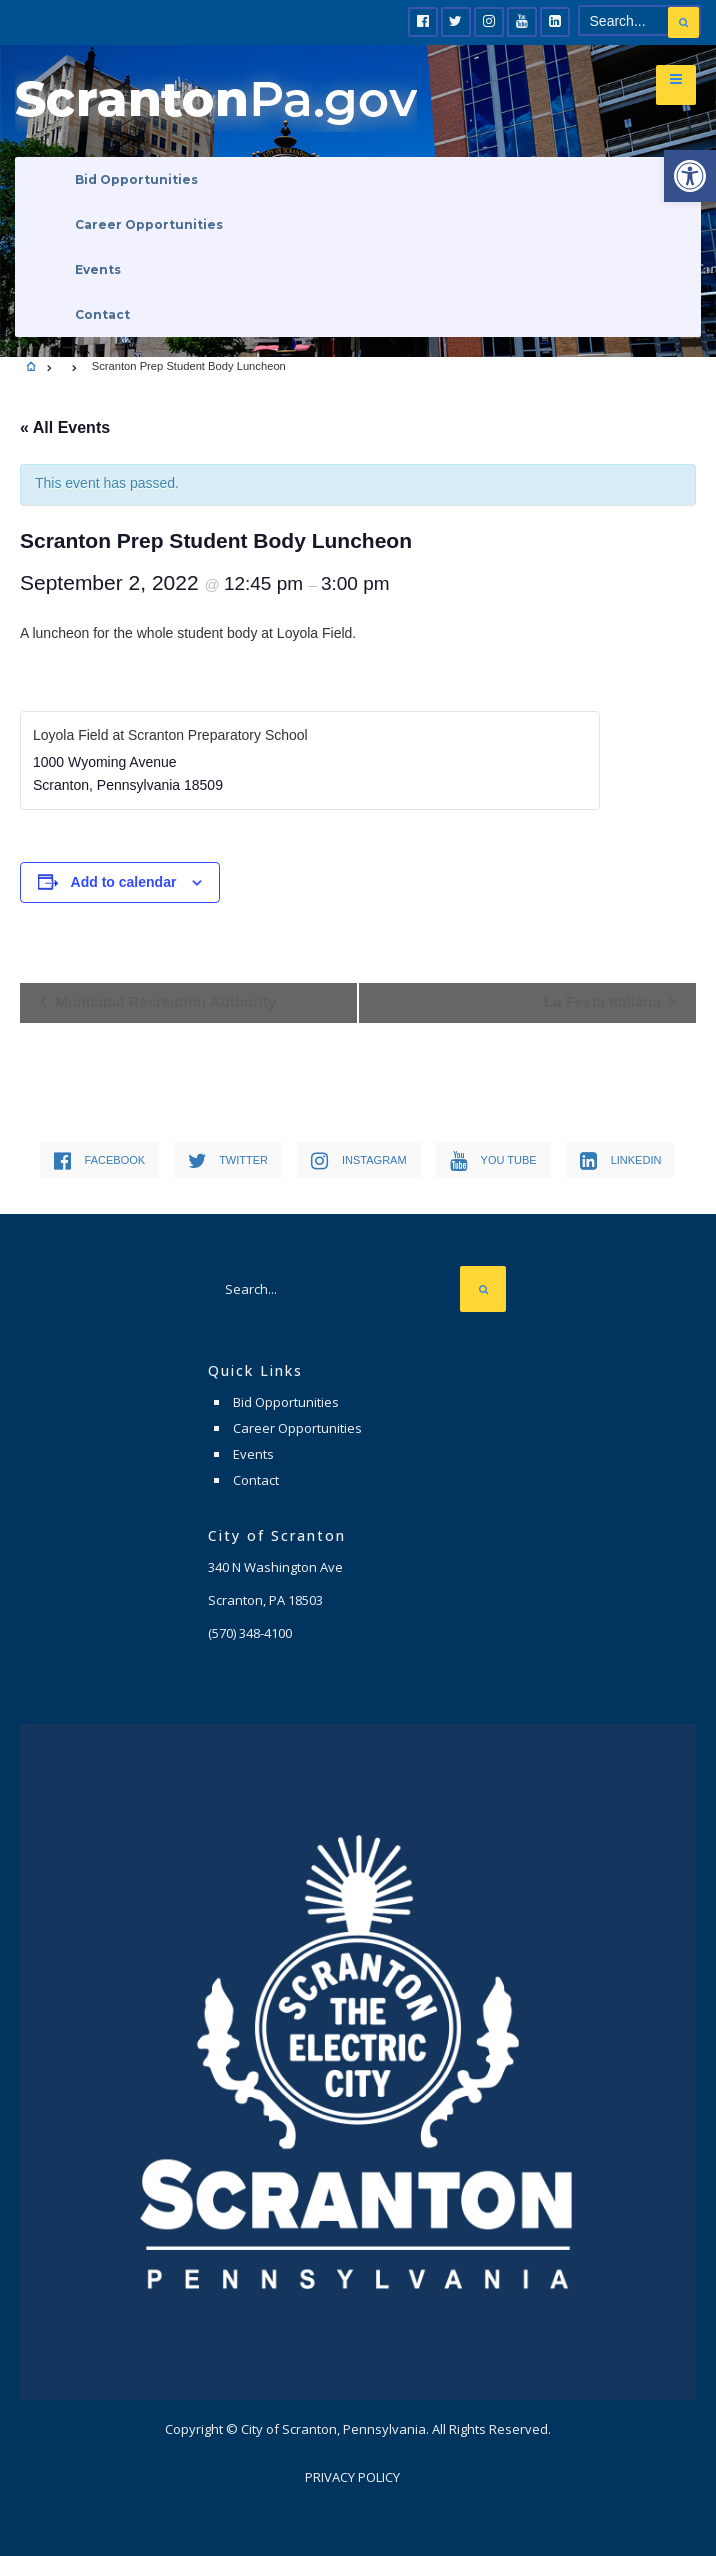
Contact (102, 314)
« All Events (65, 427)
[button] (690, 176)
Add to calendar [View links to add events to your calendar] (124, 882)
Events (98, 269)
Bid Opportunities (136, 179)
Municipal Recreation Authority (163, 1001)
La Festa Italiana (604, 1001)
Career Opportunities (149, 224)
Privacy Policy (352, 2477)
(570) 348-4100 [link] (250, 1633)
